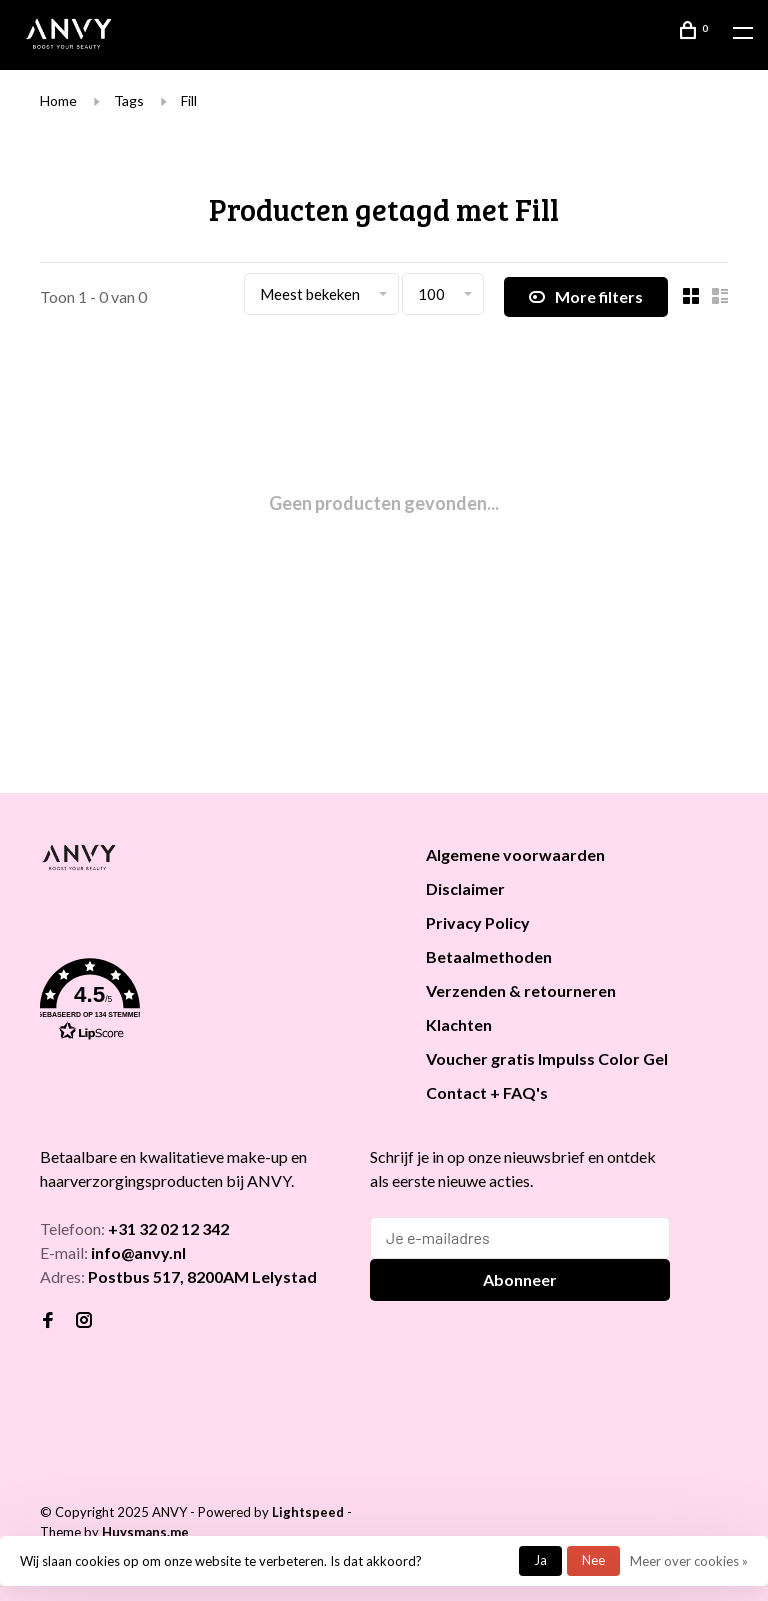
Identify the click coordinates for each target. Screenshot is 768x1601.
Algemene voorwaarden (515, 854)
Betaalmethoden (489, 956)
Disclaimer (465, 888)
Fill (189, 100)
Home (58, 100)
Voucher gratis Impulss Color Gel (547, 1058)
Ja (540, 1560)
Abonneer (520, 1279)
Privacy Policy (478, 922)
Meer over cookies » (689, 1561)
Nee (593, 1560)
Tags (129, 100)
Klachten (459, 1024)
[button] (208, 1003)
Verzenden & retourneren (521, 990)
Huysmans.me (145, 1532)
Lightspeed (308, 1512)
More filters (586, 297)
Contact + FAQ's (487, 1092)
